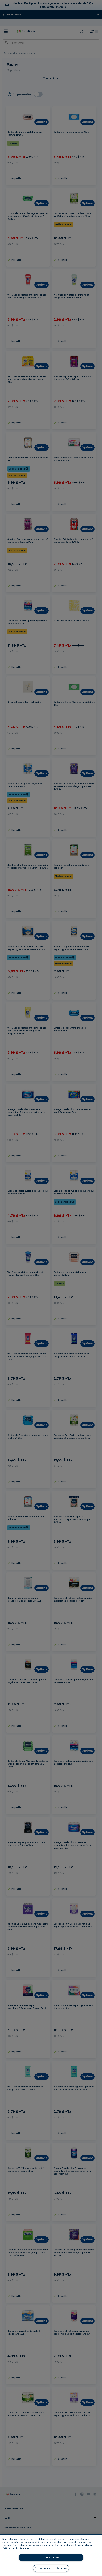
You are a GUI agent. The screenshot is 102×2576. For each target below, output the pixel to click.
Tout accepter (51, 2557)
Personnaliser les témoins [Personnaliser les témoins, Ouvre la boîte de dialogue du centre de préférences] (51, 2568)
